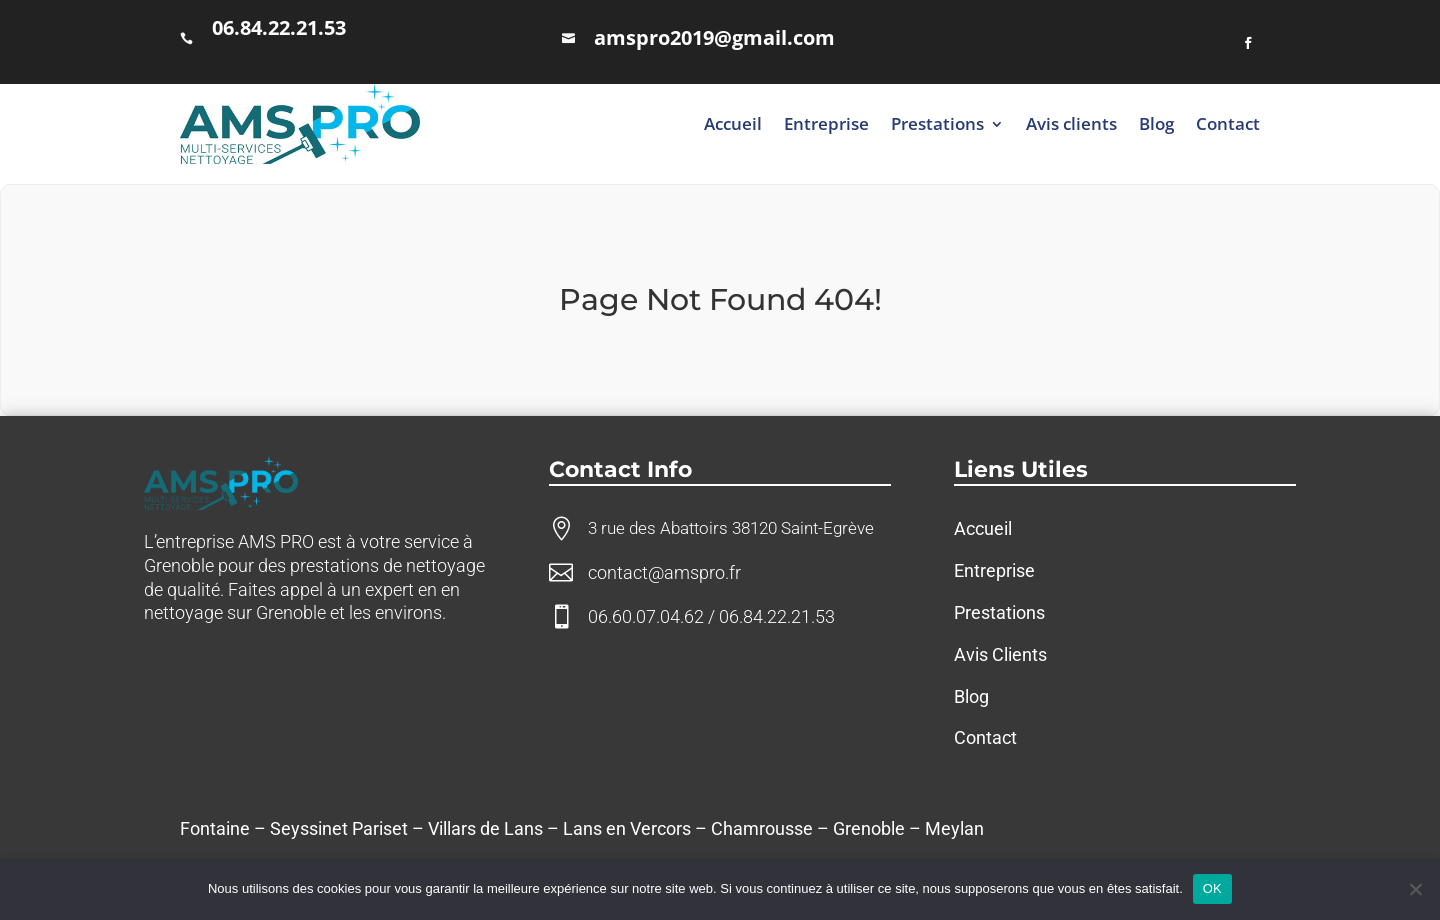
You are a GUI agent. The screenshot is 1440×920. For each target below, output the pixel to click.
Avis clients (1071, 123)
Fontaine (215, 828)
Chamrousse (762, 828)
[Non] (1415, 889)
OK (1212, 888)
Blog (1156, 123)
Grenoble (869, 828)
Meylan (954, 828)
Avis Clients (1000, 654)
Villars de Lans (485, 828)
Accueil (733, 123)
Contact (1228, 123)
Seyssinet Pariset (339, 828)
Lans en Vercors (627, 828)
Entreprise (826, 123)
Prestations (937, 123)
